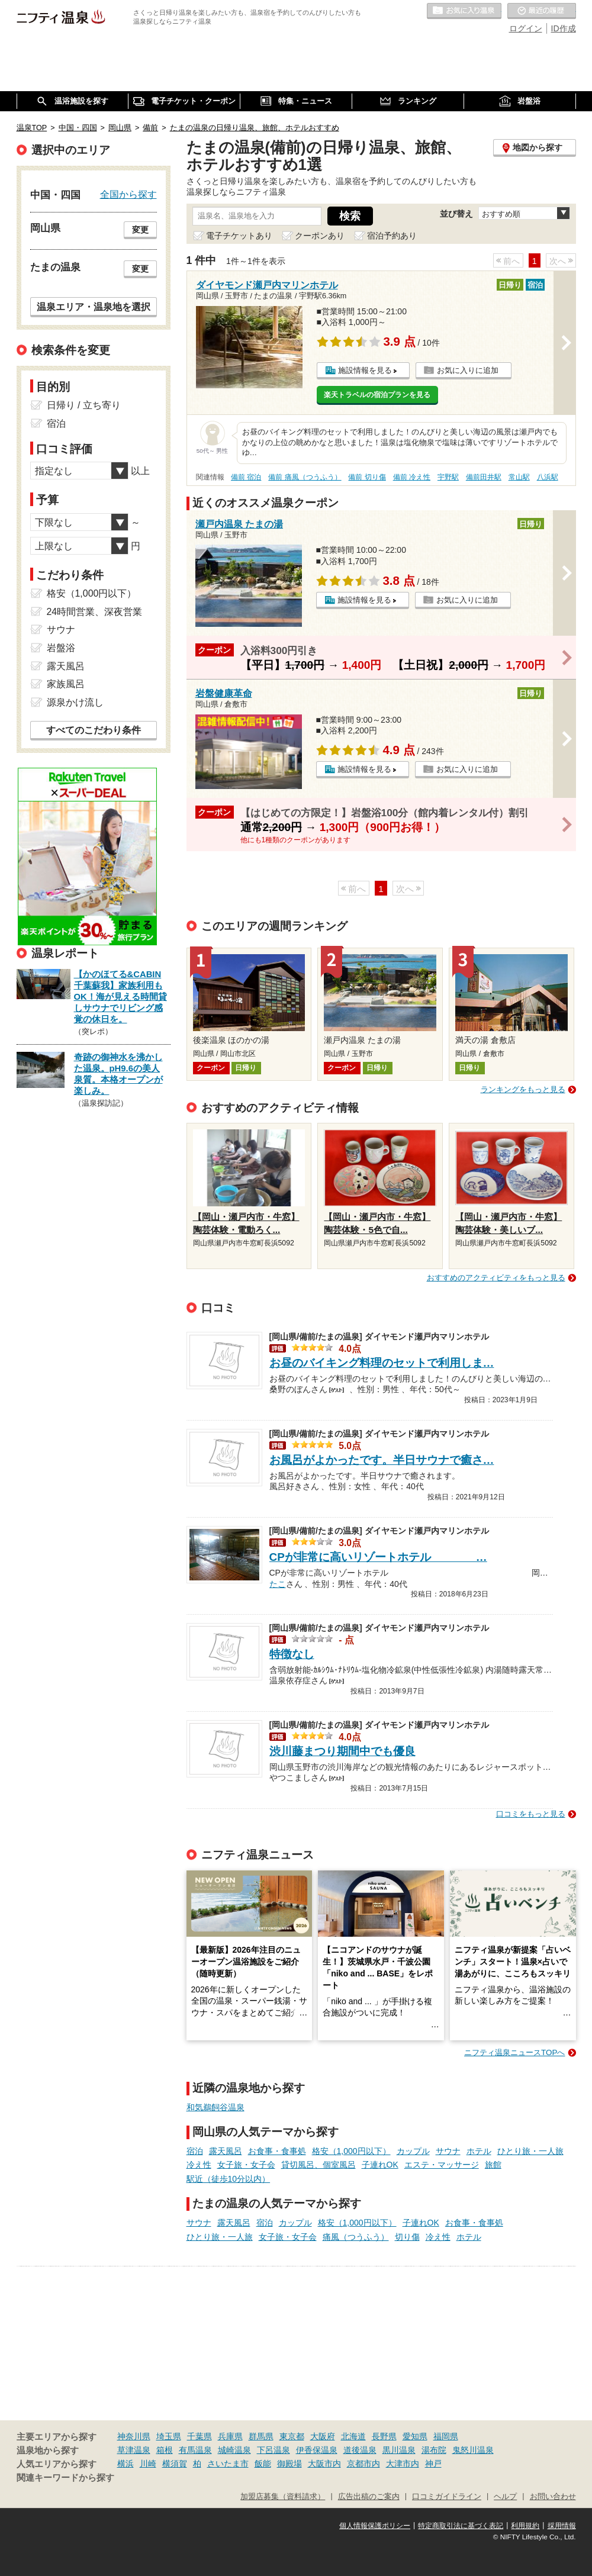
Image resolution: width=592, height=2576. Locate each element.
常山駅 (519, 477)
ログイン (525, 28)
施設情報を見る (365, 370)
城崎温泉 (234, 2450)
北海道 (353, 2436)
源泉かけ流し (75, 702)
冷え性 (198, 2164)
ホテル (478, 2151)
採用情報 (562, 2526)
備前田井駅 (483, 477)
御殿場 (289, 2463)
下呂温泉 (273, 2450)
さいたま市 (228, 2463)
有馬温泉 (195, 2450)
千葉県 (199, 2436)
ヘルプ (505, 2497)
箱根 (164, 2450)
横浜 (125, 2463)
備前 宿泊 (246, 477)
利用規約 (525, 2526)
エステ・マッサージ (441, 2164)
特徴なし (291, 1654)
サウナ (448, 2151)
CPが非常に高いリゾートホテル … (378, 1557)
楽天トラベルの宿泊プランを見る (377, 395)
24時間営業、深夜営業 (95, 612)
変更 (140, 229)
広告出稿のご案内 (369, 2497)
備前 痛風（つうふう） (304, 477)
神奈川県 (133, 2436)
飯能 (263, 2463)
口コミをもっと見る (530, 1813)
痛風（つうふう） (356, 2237)
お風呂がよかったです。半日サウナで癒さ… (381, 1460)
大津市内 (402, 2463)
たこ (277, 1583)
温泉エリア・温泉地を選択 (93, 306)
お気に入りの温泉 (464, 11)
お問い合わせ (553, 2497)
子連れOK (380, 2164)
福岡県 (445, 2436)
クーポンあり (320, 235)
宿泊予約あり (392, 235)
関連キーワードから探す (65, 2477)
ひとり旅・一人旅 (530, 2151)
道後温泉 (360, 2450)
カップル (413, 2151)
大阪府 (322, 2436)
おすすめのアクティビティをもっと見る (496, 1277)
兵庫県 (230, 2436)
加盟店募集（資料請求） (282, 2497)
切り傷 (407, 2237)
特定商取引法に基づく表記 (460, 2526)
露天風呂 (225, 2151)
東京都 (291, 2436)
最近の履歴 (541, 11)
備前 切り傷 (366, 477)
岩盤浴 (61, 648)
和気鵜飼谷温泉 (215, 2107)
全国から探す (128, 194)
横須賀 (174, 2463)
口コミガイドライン (446, 2497)
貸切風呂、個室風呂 (318, 2164)
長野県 (384, 2436)
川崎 (148, 2463)
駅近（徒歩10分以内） (228, 2179)
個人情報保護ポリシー (374, 2526)
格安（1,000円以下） (351, 2151)
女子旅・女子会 (246, 2164)
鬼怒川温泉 (473, 2450)
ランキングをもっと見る (523, 1089)
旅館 (493, 2164)
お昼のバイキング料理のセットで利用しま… (381, 1363)
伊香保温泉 (316, 2450)
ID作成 (563, 28)
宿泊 (194, 2151)
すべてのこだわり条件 (93, 730)
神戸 (433, 2463)
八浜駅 (547, 477)
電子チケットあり (239, 235)
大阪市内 (324, 2463)
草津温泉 (133, 2450)
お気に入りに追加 (467, 370)
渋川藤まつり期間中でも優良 (342, 1751)
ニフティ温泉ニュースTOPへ (514, 2052)
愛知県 (415, 2436)
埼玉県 (168, 2436)
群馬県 (261, 2436)
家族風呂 (66, 684)
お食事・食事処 (277, 2151)
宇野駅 (448, 477)
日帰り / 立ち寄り (84, 405)
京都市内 (363, 2463)
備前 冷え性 (411, 477)
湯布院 (434, 2450)
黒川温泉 (399, 2450)
